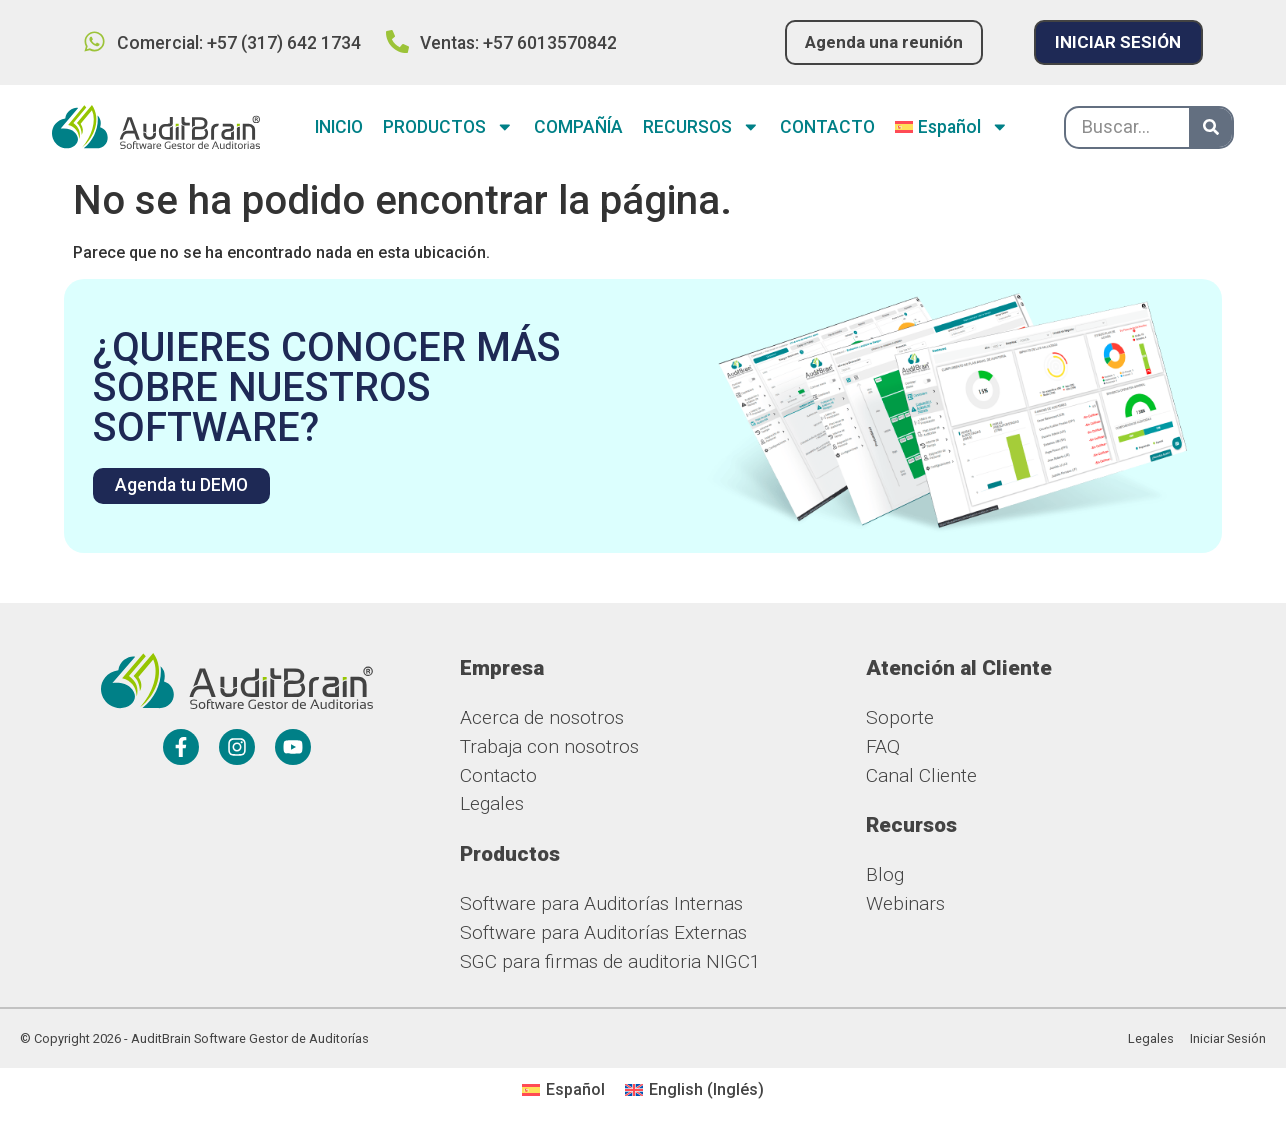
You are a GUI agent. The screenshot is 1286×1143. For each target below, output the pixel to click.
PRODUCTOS (448, 128)
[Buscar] (1210, 127)
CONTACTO (827, 128)
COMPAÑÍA (578, 128)
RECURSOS (701, 128)
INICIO (339, 128)
